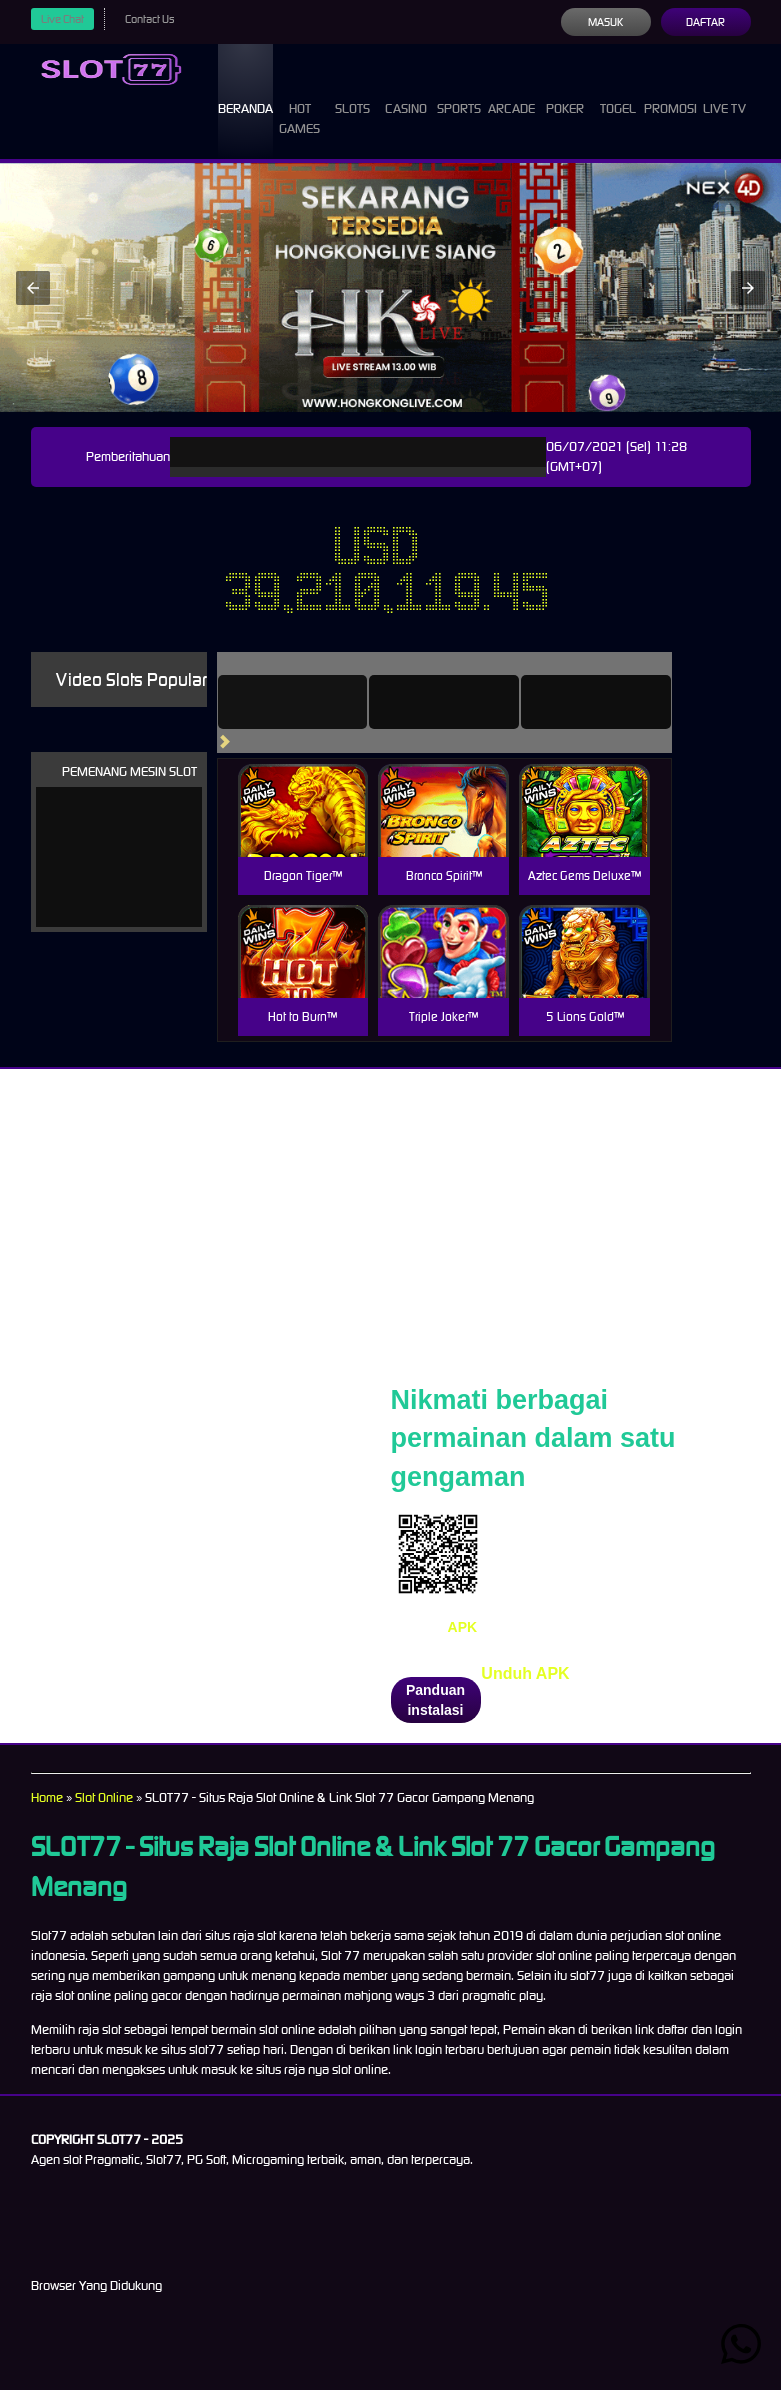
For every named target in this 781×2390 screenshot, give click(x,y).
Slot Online (104, 1797)
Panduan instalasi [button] (435, 1700)
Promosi (670, 90)
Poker (565, 90)
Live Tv (724, 90)
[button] (33, 288)
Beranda (245, 90)
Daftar (705, 22)
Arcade (511, 90)
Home (47, 1797)
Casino (406, 90)
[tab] (293, 702)
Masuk (605, 22)
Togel (618, 90)
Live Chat (62, 19)
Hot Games (299, 100)
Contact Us (149, 19)
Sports (459, 90)
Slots (352, 90)
